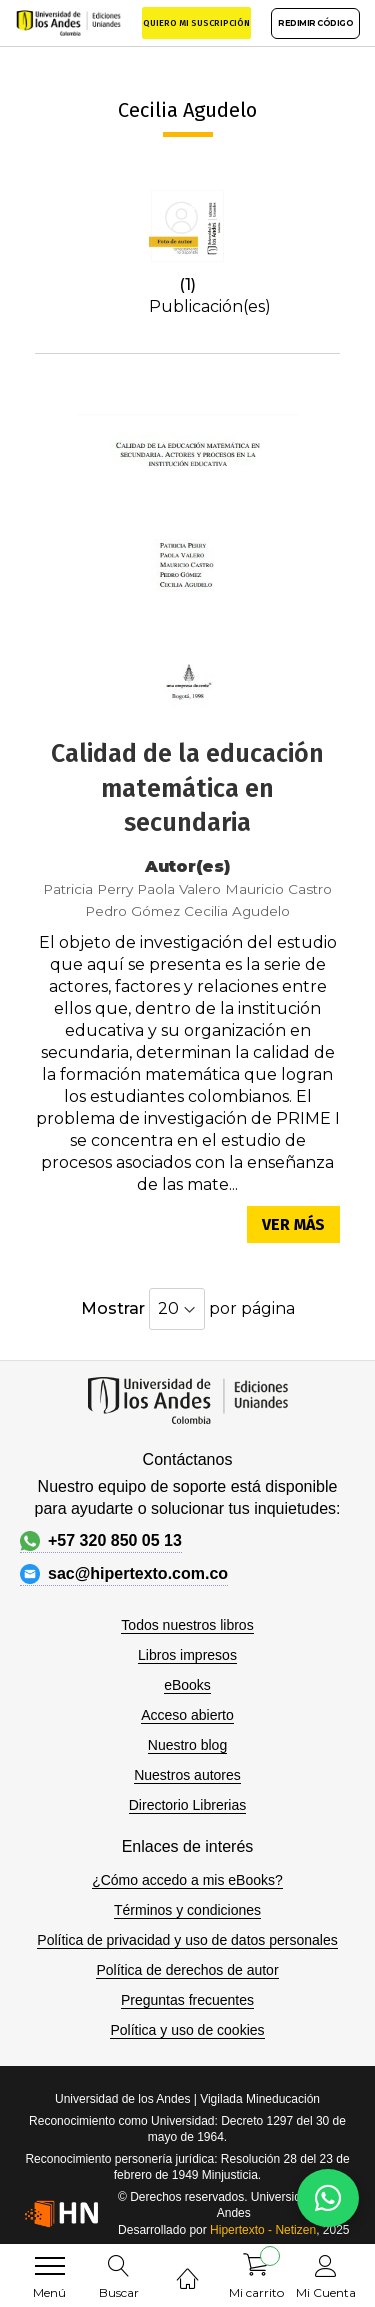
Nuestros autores (187, 1775)
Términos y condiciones (187, 1910)
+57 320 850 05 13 (101, 1541)
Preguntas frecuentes (187, 2000)
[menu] (50, 2266)
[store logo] (68, 22)
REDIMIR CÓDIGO (315, 23)
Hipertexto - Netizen (263, 2230)
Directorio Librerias (187, 1805)
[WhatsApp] (328, 2198)
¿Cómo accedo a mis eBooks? (187, 1880)
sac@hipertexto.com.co (124, 1574)
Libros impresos (187, 1655)
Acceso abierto (187, 1715)
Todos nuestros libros (187, 1625)
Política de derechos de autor (187, 1970)
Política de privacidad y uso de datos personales (187, 1940)
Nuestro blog (187, 1745)
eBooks (187, 1685)
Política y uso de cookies (187, 2030)
